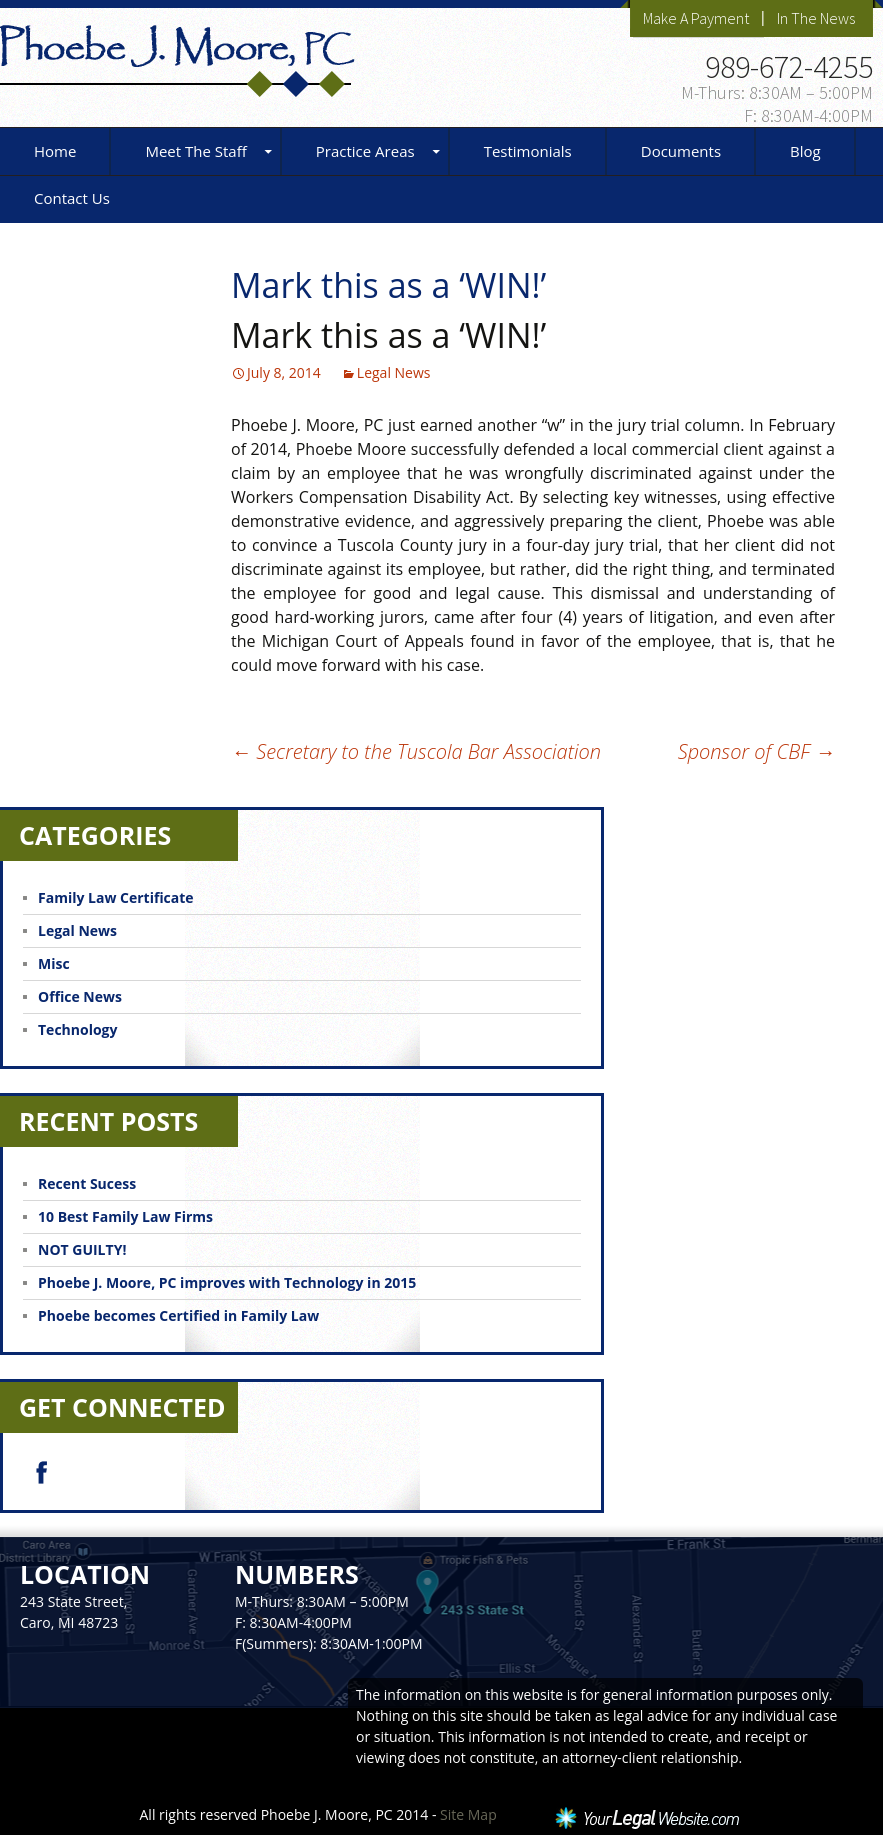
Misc (54, 963)
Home (55, 151)
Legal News (394, 372)
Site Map (468, 1814)
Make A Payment (696, 18)
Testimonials (528, 151)
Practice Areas (365, 151)
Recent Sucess (87, 1183)
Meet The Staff (195, 151)
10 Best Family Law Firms (125, 1216)
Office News (80, 996)
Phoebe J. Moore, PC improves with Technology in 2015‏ (227, 1282)
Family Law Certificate (116, 897)
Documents (681, 151)
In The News (816, 18)
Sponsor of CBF (756, 751)
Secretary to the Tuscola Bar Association (416, 751)
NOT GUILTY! (82, 1249)
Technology (77, 1029)
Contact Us (72, 198)
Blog (805, 151)
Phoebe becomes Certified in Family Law (178, 1315)
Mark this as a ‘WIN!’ (388, 335)
